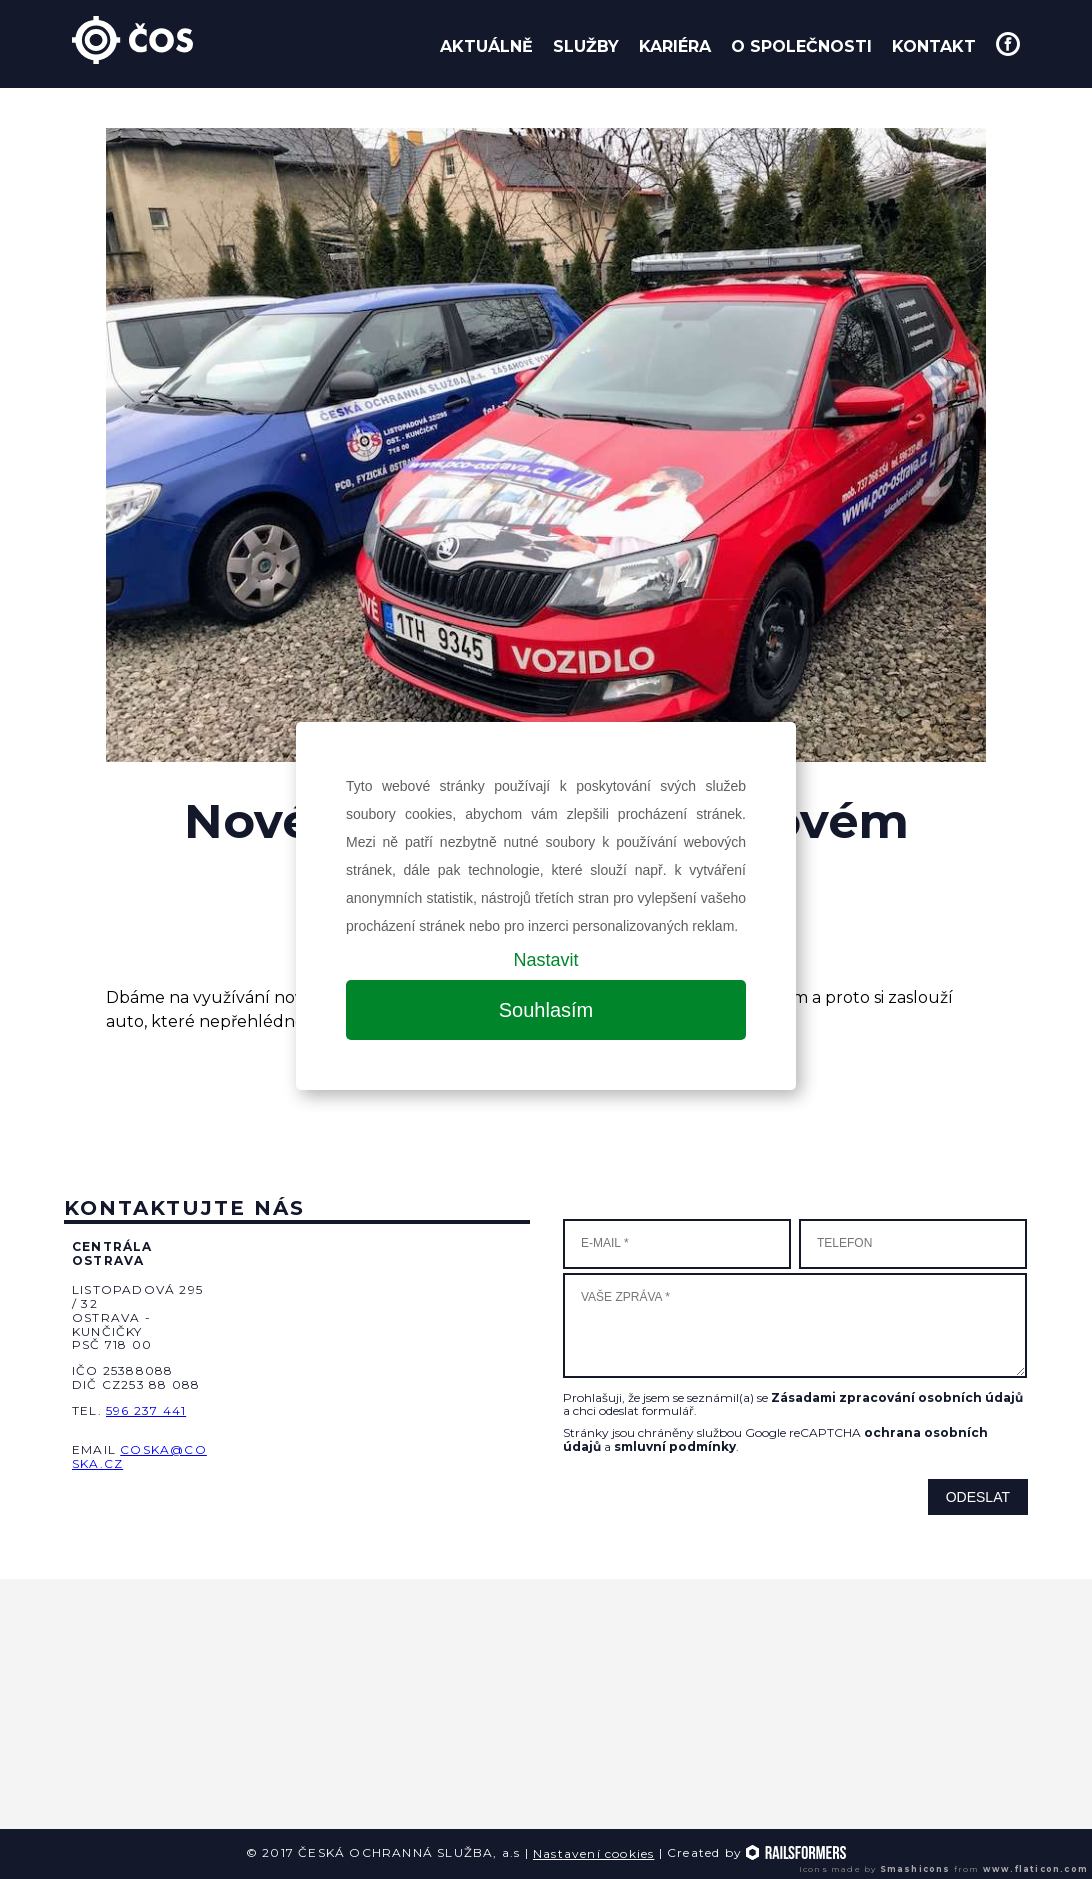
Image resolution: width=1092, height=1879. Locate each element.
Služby (586, 46)
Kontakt (934, 46)
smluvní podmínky (675, 1446)
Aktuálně (486, 46)
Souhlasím (546, 1010)
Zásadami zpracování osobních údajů (897, 1397)
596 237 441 (146, 1410)
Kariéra (675, 46)
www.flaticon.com (1035, 1869)
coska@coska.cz (139, 1456)
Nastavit (545, 960)
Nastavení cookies (593, 1853)
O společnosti (801, 46)
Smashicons (915, 1869)
